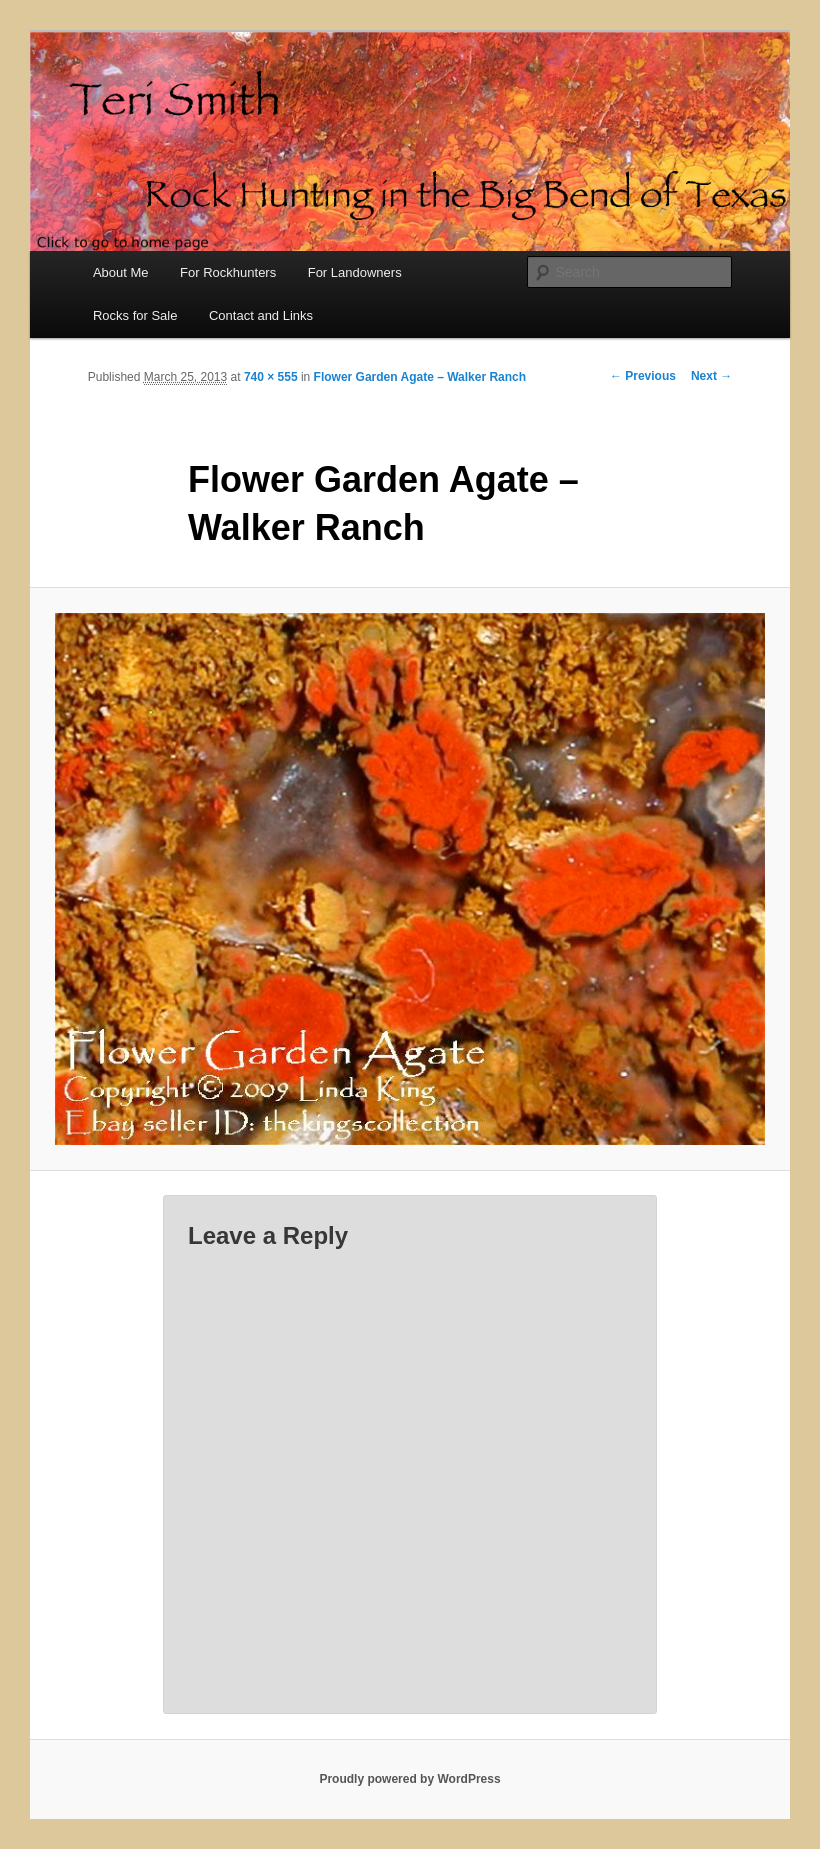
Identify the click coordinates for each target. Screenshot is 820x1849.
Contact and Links (261, 315)
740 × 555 (271, 377)
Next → (711, 376)
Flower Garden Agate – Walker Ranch (420, 377)
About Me (121, 272)
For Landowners (355, 272)
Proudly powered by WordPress (409, 1779)
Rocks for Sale (135, 315)
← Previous (643, 376)
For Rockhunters (228, 272)
